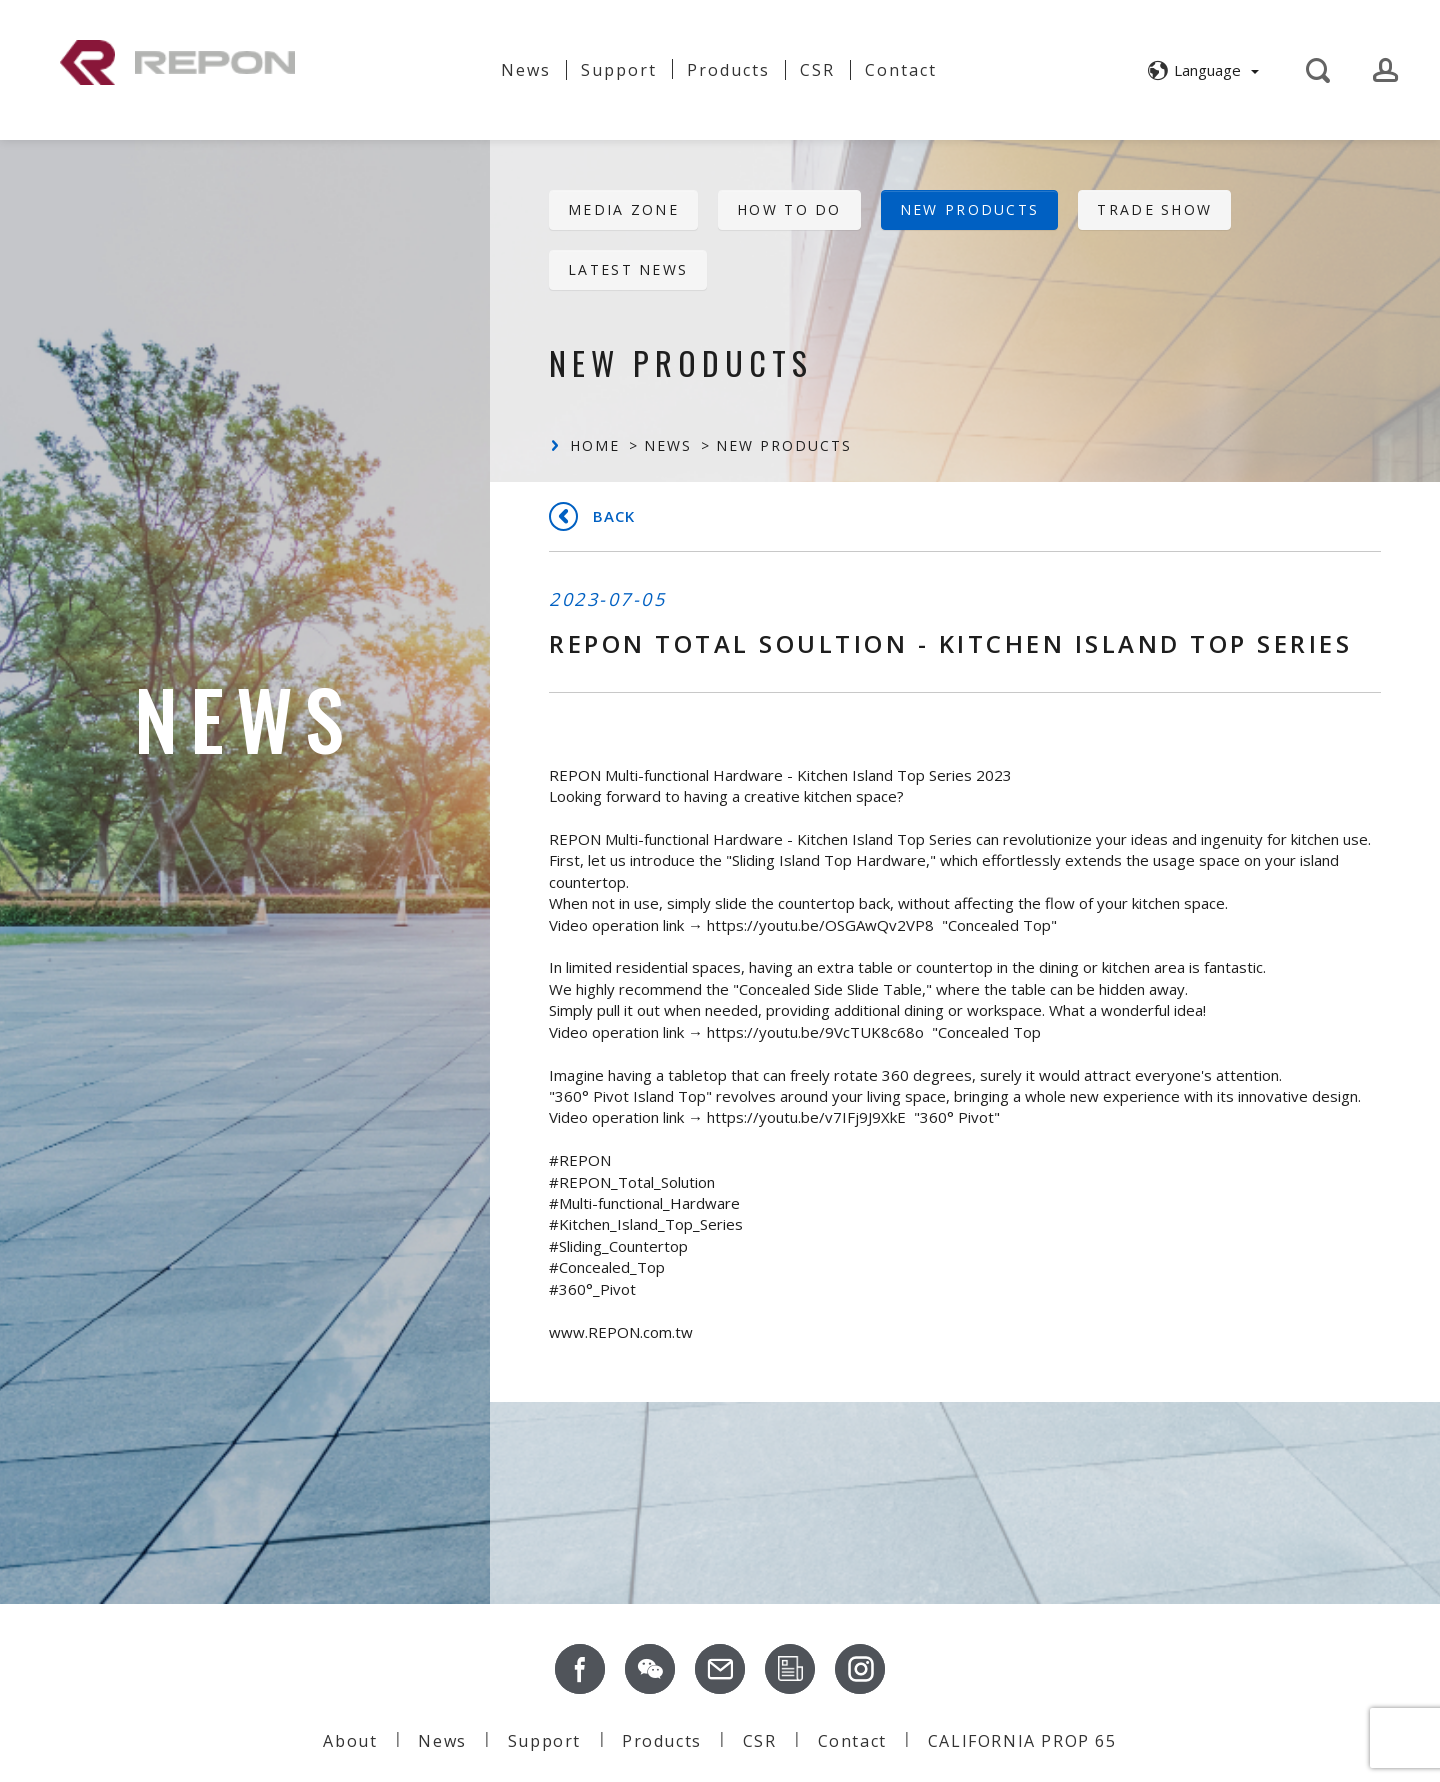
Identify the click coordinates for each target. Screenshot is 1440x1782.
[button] (1200, 70)
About (443, 62)
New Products (970, 209)
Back (614, 516)
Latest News (628, 269)
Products (662, 1741)
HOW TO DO (789, 209)
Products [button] (728, 70)
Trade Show (1154, 209)
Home (595, 445)
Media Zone (623, 209)
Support (619, 70)
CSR (817, 70)
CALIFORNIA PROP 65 (1022, 1741)
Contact (901, 70)
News (526, 70)
